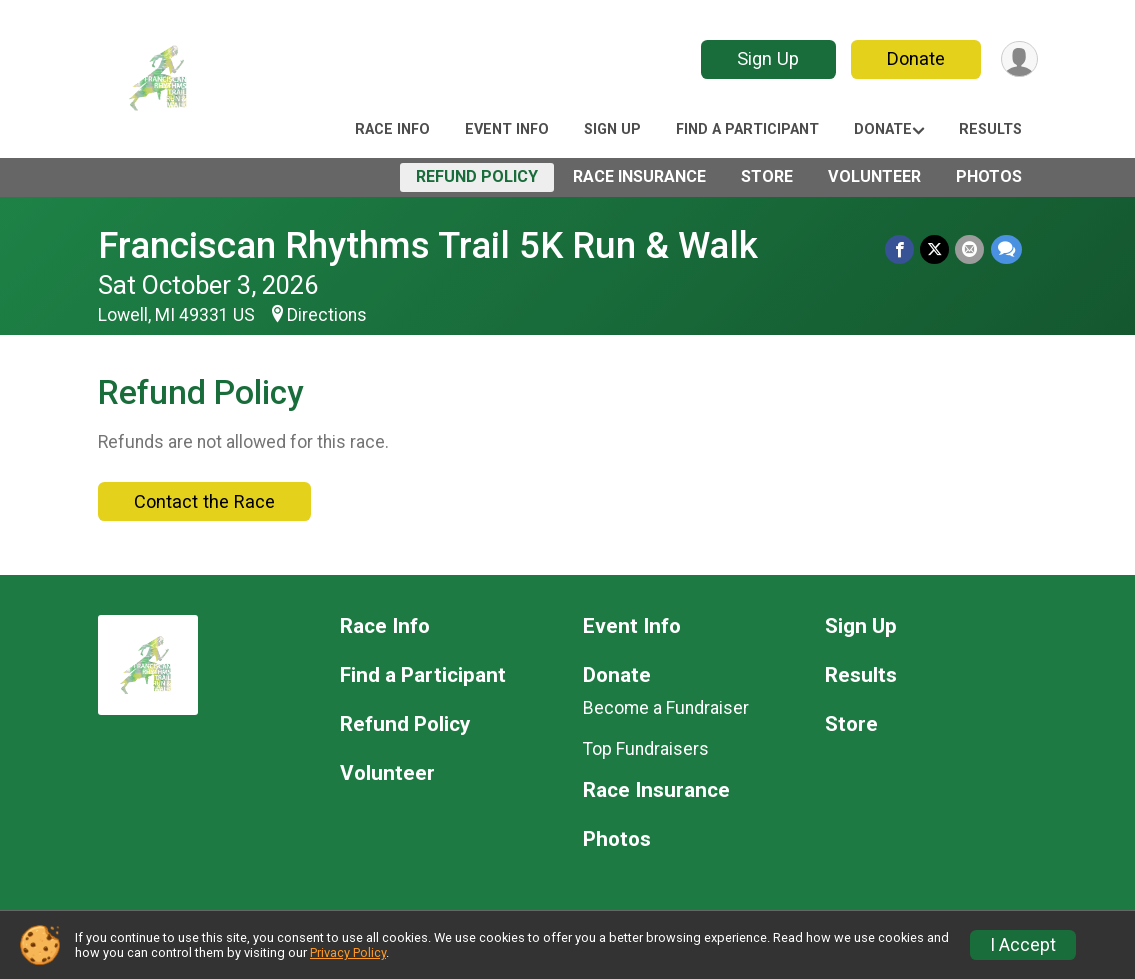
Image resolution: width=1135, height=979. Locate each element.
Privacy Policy (348, 952)
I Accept (1023, 945)
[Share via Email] (970, 249)
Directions (327, 315)
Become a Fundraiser (666, 708)
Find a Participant (747, 129)
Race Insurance (639, 176)
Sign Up (767, 58)
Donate (915, 58)
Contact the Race (204, 501)
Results (990, 129)
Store (767, 176)
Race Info (392, 129)
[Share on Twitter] (935, 249)
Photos (989, 176)
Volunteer (874, 176)
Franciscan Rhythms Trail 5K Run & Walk (428, 245)
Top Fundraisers (646, 749)
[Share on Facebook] (900, 249)
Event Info (507, 129)
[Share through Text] (1006, 249)
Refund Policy (477, 176)
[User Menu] (1019, 59)
